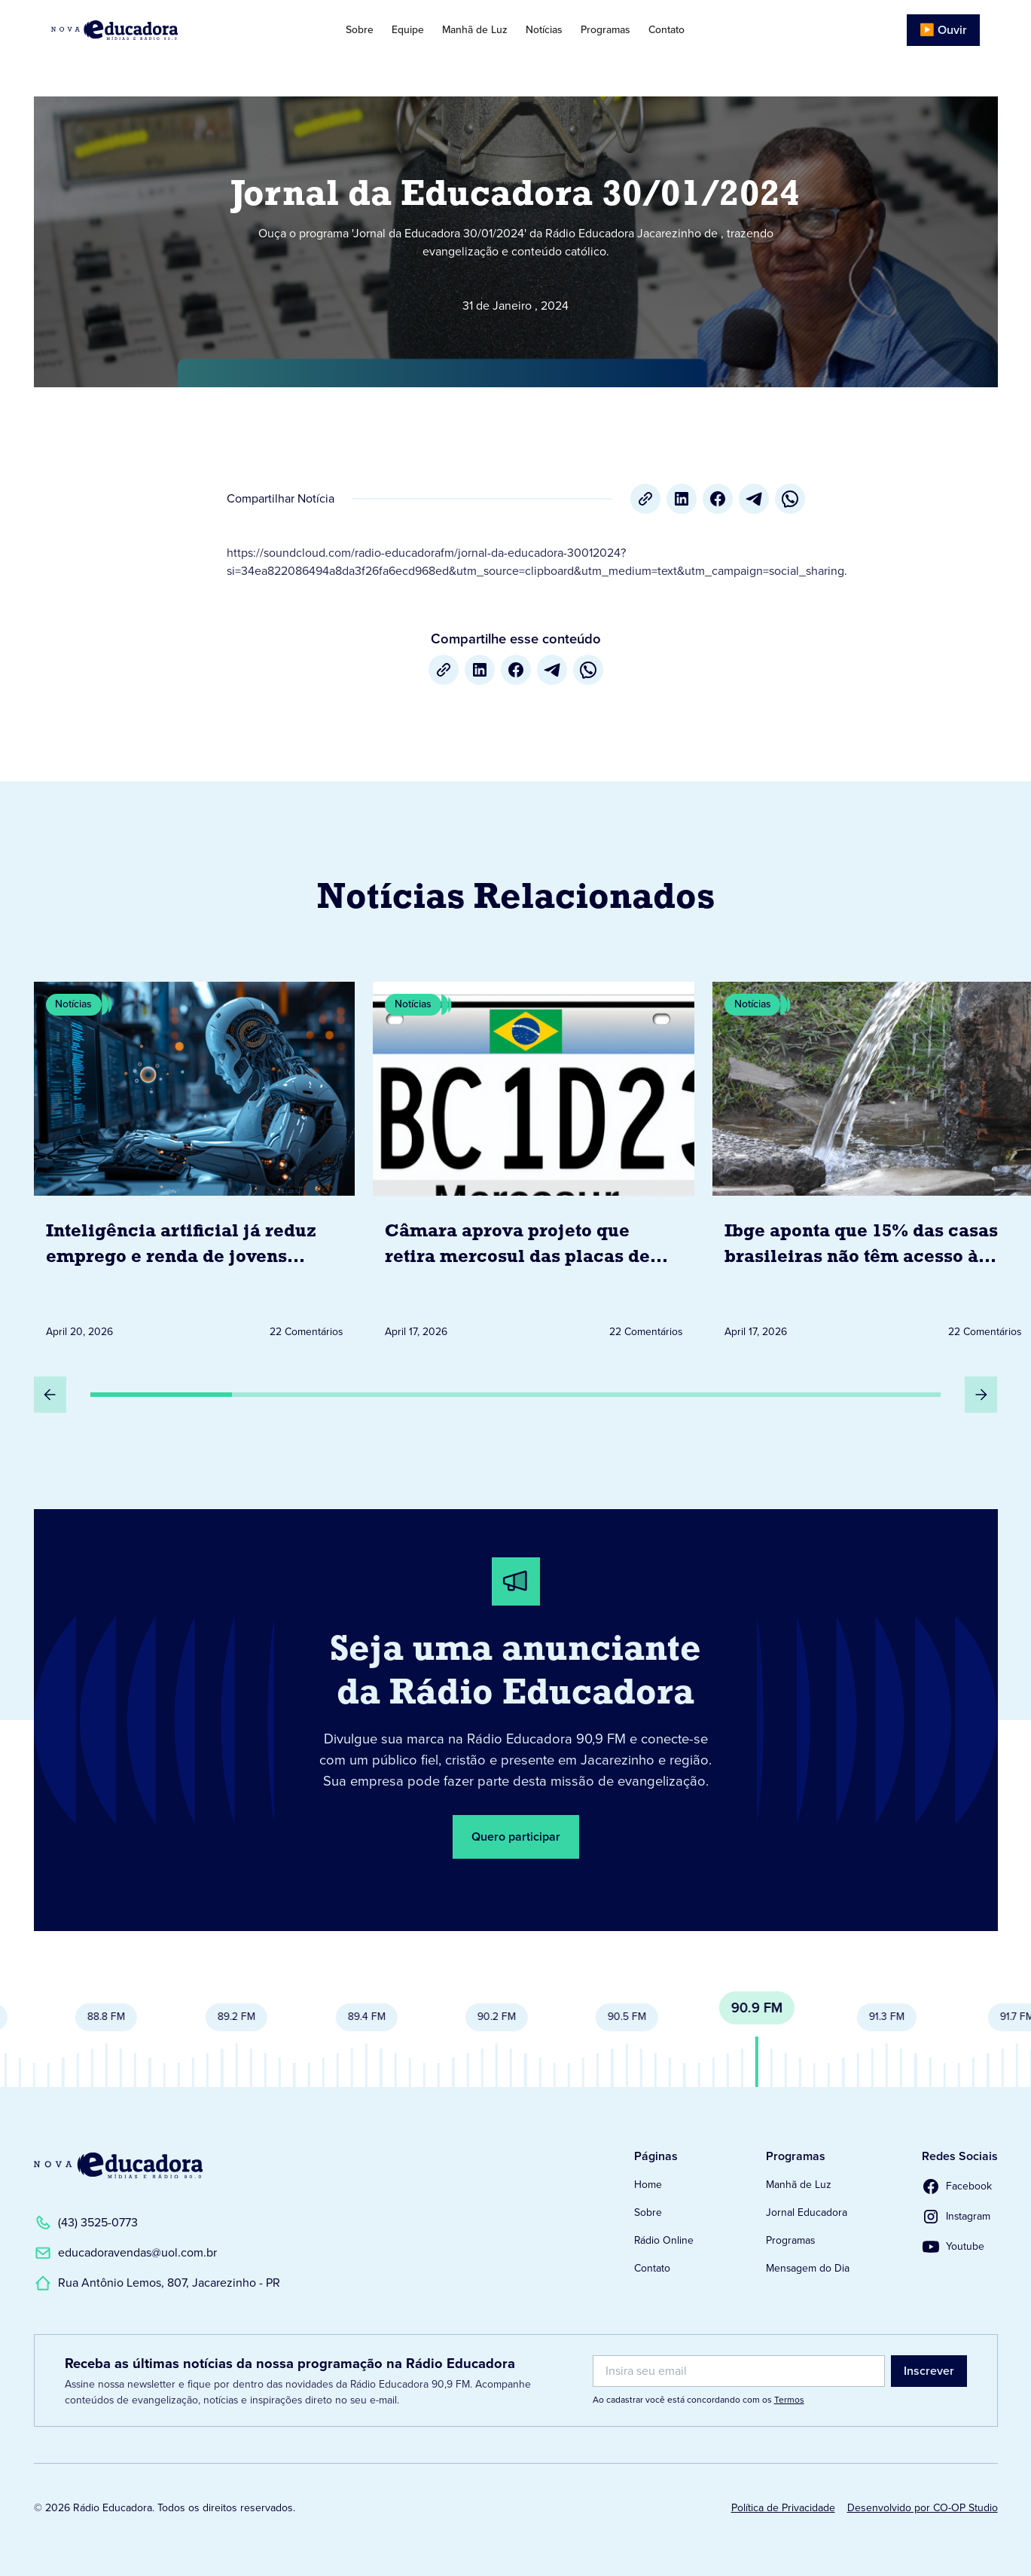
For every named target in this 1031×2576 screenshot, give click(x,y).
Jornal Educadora (806, 2212)
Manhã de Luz (475, 30)
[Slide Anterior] (50, 1395)
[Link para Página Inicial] (148, 30)
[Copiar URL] (645, 499)
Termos (789, 2399)
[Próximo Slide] (981, 1395)
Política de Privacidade (783, 2508)
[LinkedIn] (681, 499)
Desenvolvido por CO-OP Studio (922, 2508)
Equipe (408, 30)
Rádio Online (664, 2240)
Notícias (544, 30)
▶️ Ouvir (943, 29)
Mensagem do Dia (808, 2268)
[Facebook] (718, 499)
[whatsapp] (790, 499)
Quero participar (515, 1836)
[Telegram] (754, 499)
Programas (605, 30)
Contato (666, 30)
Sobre (360, 30)
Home (648, 2185)
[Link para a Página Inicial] (118, 2165)
